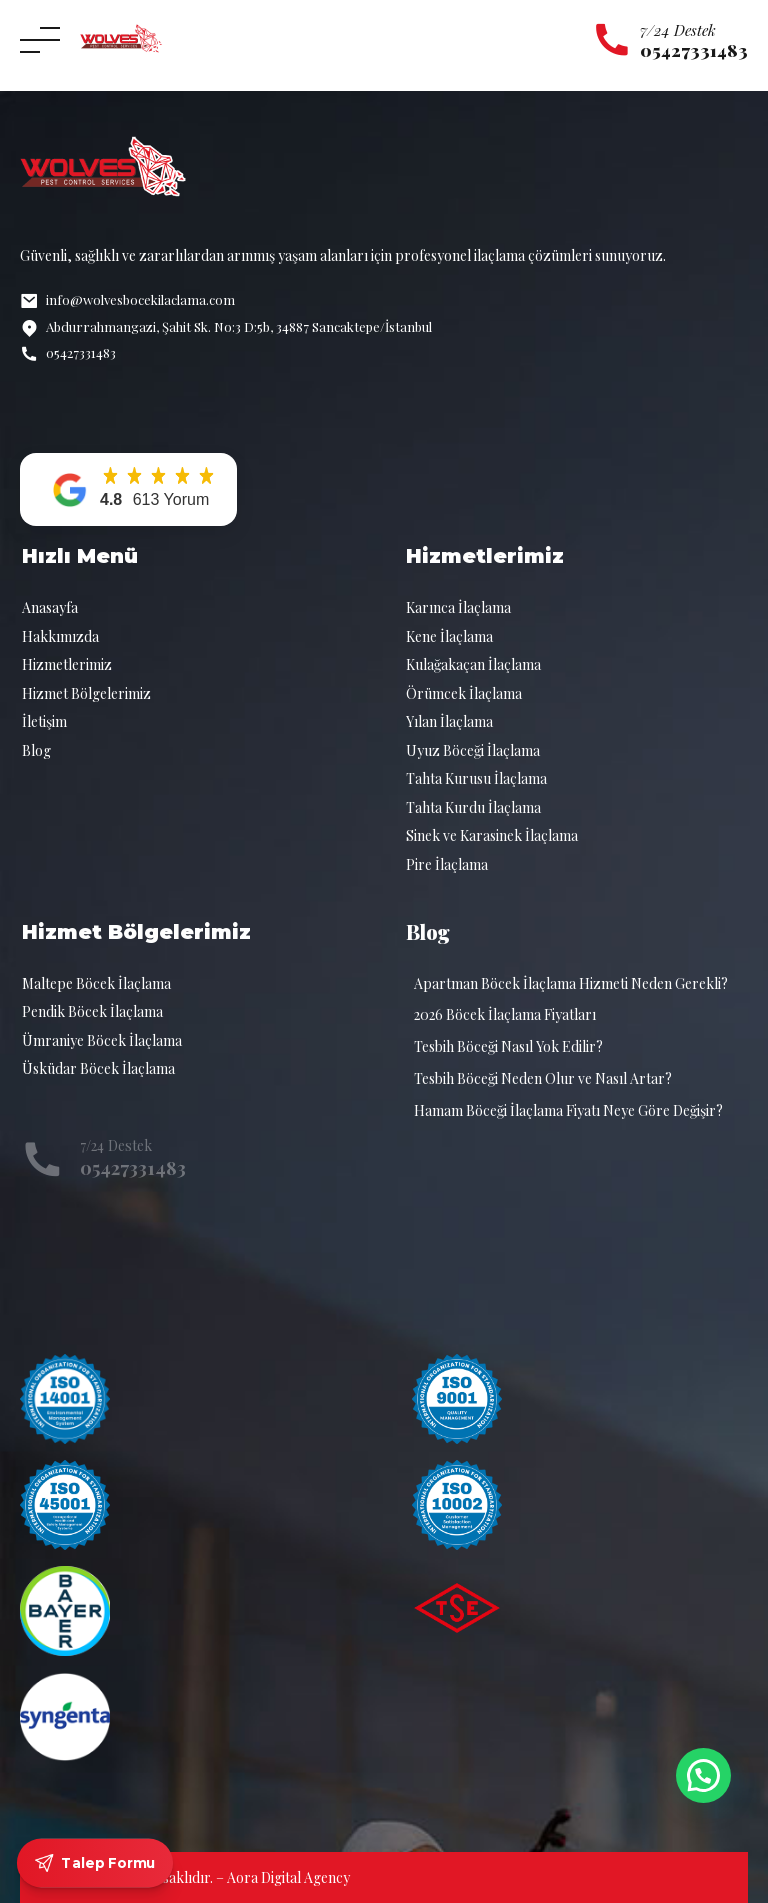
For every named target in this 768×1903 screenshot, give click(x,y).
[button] (128, 489)
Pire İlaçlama (447, 864)
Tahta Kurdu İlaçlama (473, 807)
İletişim (44, 721)
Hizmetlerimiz (67, 664)
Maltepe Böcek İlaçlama (96, 983)
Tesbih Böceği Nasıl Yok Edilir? (508, 1046)
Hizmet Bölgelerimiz (86, 693)
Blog (36, 750)
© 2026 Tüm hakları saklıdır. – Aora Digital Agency (193, 1877)
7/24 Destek (678, 30)
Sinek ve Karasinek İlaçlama (492, 835)
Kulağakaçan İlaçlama (473, 664)
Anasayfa (50, 607)
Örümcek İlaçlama (464, 693)
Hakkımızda (60, 636)
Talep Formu (95, 1863)
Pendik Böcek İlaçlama (92, 1011)
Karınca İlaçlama (458, 607)
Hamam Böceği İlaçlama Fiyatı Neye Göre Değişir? (568, 1110)
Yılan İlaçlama (449, 721)
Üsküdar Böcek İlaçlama (98, 1068)
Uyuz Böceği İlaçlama (473, 750)
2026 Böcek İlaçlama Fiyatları (505, 1014)
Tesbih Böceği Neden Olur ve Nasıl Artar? (543, 1078)
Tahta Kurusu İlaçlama (476, 778)
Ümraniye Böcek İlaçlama (102, 1040)
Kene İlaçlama (449, 636)
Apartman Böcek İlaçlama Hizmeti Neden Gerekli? (571, 983)
